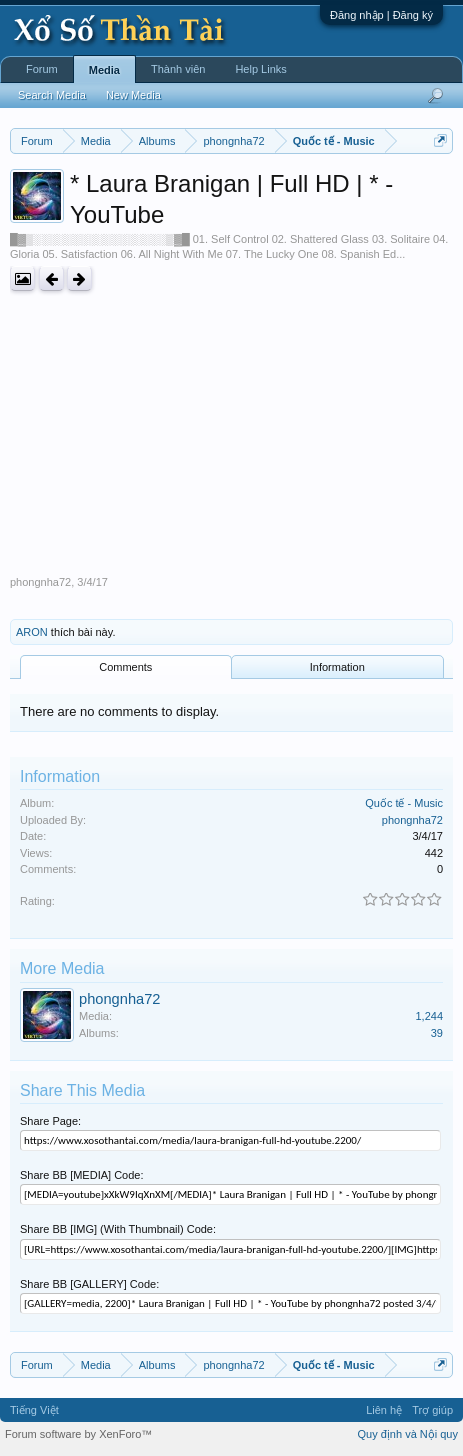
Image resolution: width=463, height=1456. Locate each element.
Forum (42, 69)
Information (337, 667)
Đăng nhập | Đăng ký (381, 15)
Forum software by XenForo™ (78, 1434)
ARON (32, 632)
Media (104, 70)
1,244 (429, 1016)
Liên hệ (384, 1410)
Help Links (260, 69)
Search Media (52, 95)
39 (437, 1033)
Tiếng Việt (34, 1410)
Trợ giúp (432, 1410)
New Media (133, 95)
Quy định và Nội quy (408, 1434)
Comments (125, 667)
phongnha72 (40, 582)
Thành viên (178, 69)
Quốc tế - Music (404, 803)
